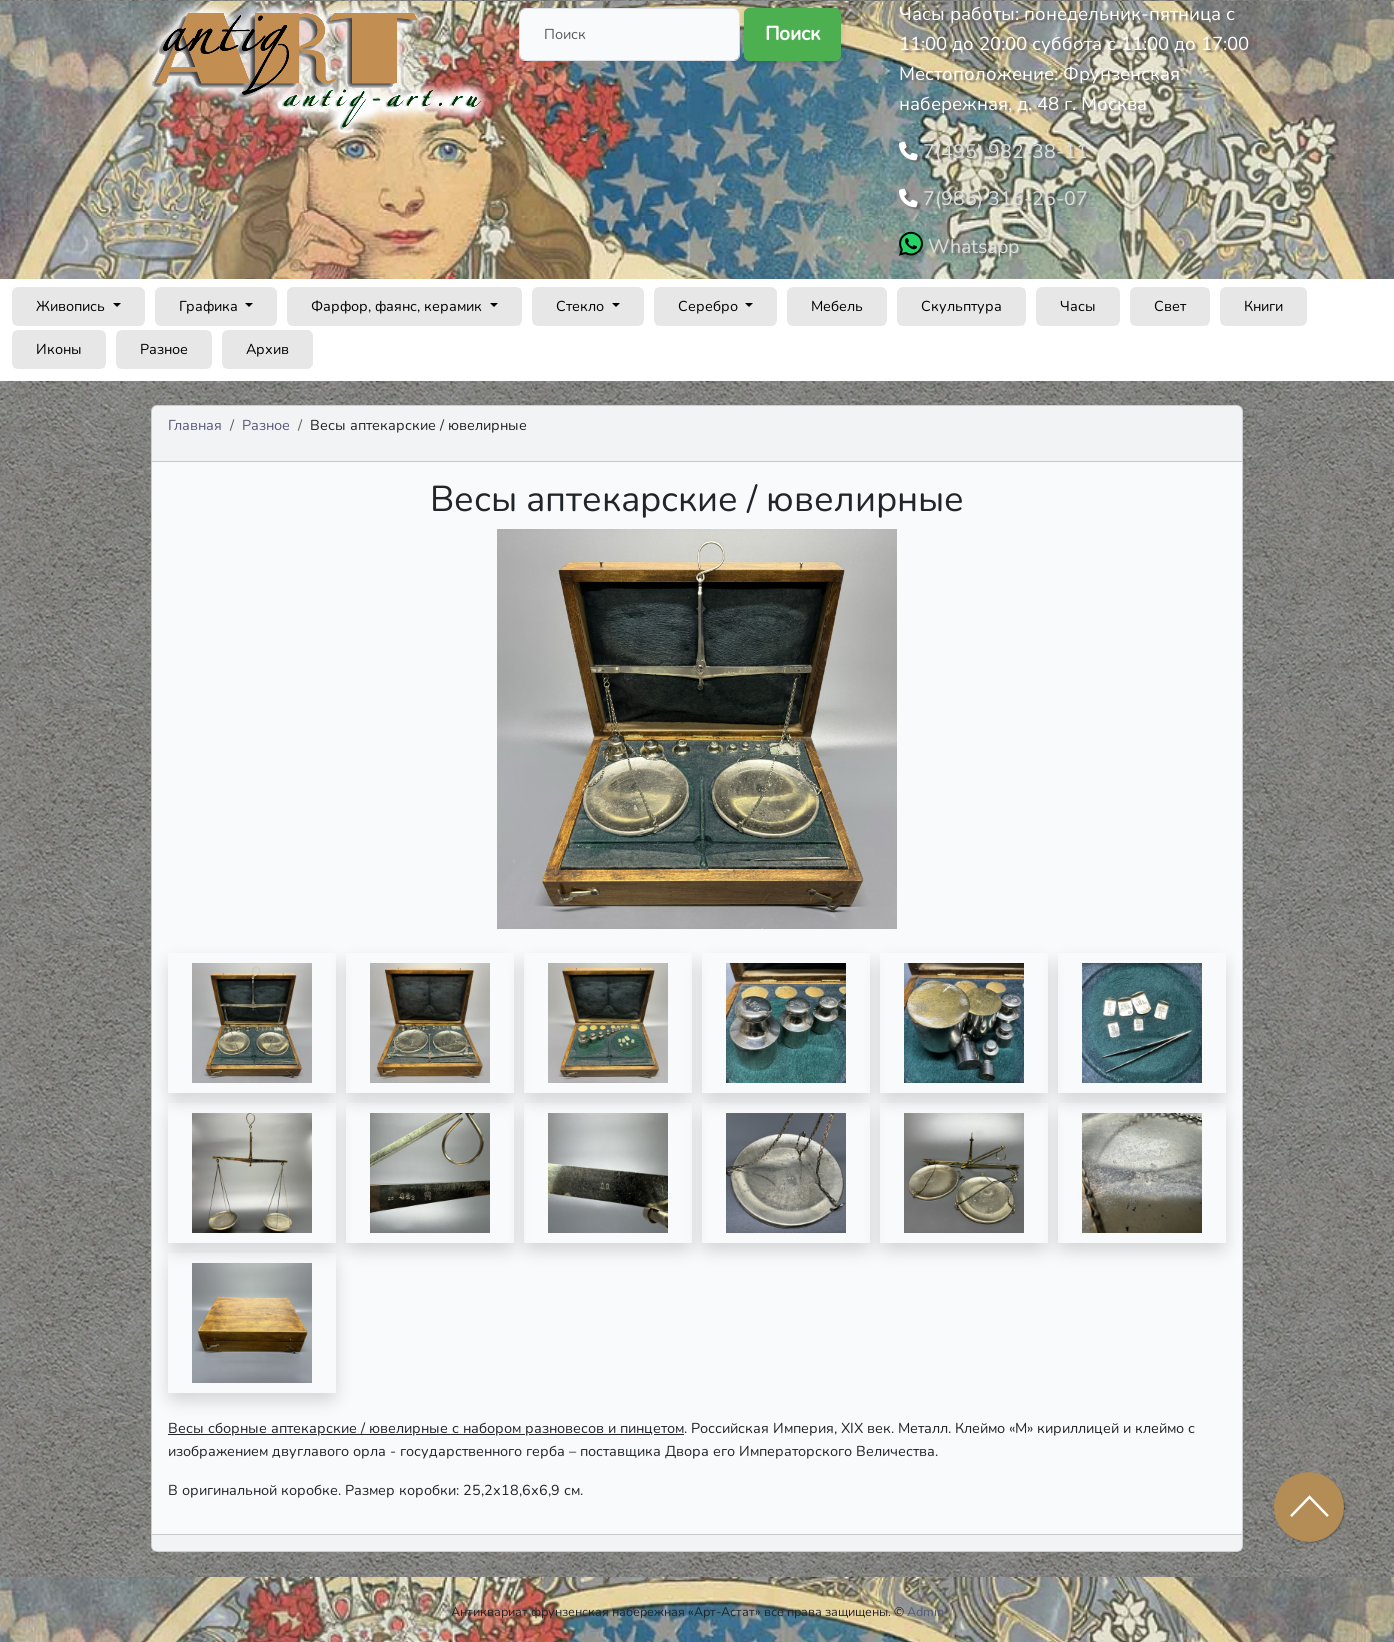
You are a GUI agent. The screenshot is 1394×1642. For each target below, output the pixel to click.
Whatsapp (970, 241)
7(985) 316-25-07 (997, 195)
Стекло (582, 300)
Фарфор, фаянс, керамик (398, 300)
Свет (1170, 300)
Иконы (59, 343)
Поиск (792, 34)
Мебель (837, 300)
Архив (267, 343)
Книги (1263, 300)
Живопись (72, 300)
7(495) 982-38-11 (997, 150)
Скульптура (961, 300)
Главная (195, 419)
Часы (1078, 300)
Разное (164, 343)
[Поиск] (629, 34)
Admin (925, 1606)
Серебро (710, 300)
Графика (210, 300)
